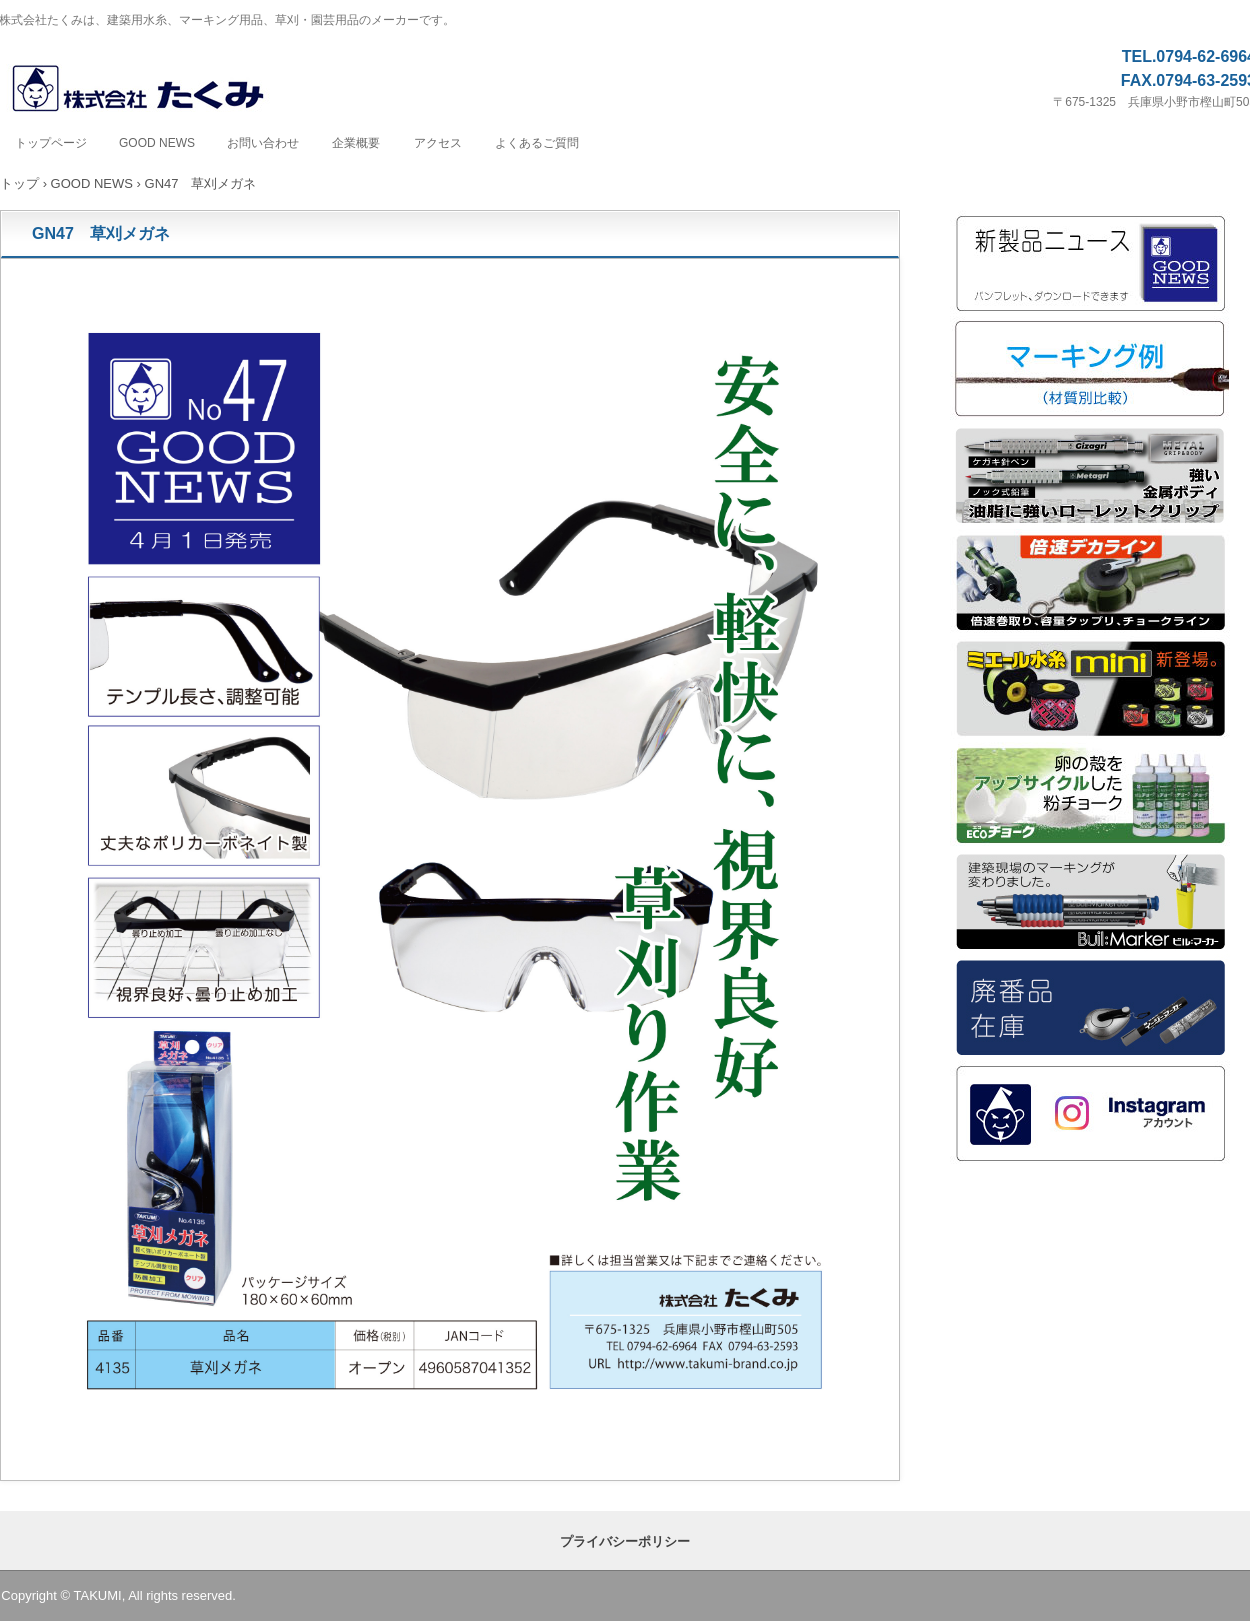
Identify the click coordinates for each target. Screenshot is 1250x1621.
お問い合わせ (263, 143)
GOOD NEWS (157, 143)
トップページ (51, 143)
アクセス (438, 143)
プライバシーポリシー (625, 1541)
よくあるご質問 (537, 143)
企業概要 (356, 143)
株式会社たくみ (159, 89)
